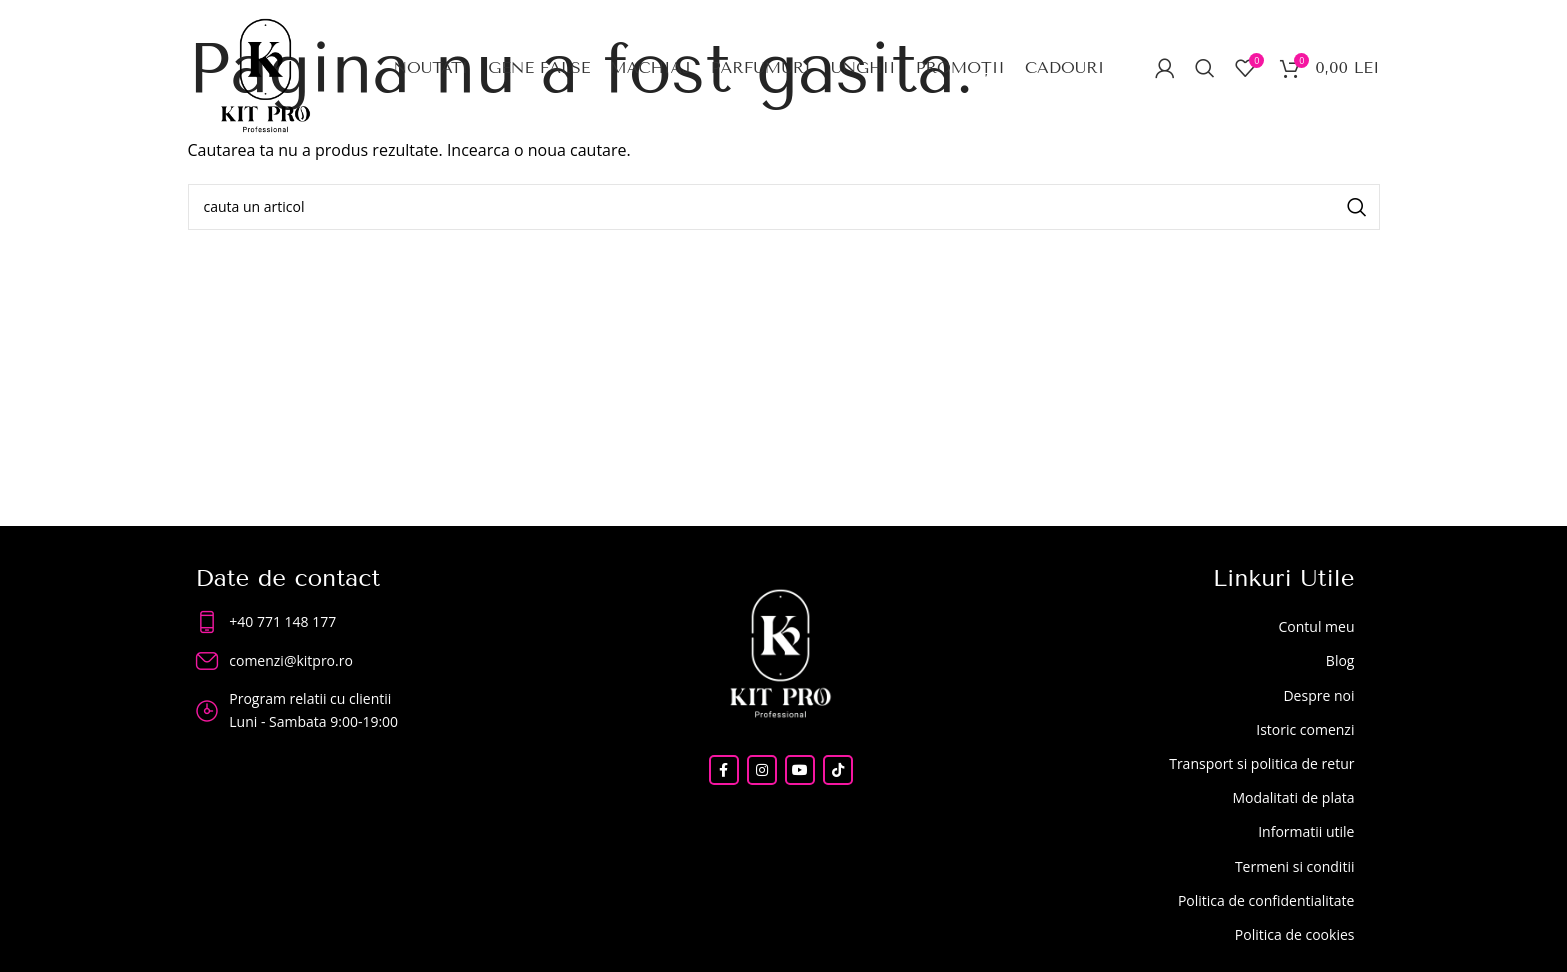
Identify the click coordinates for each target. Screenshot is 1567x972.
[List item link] (362, 622)
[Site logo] (265, 73)
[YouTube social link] (800, 770)
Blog (1340, 660)
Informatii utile (1306, 831)
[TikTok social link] (838, 770)
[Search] (1205, 68)
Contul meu (1316, 626)
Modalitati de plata (1293, 797)
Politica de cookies (1295, 934)
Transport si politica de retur (1261, 763)
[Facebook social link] (724, 770)
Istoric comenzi (1305, 729)
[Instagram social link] (762, 770)
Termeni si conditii (1295, 866)
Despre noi (1318, 695)
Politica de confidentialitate (1266, 900)
